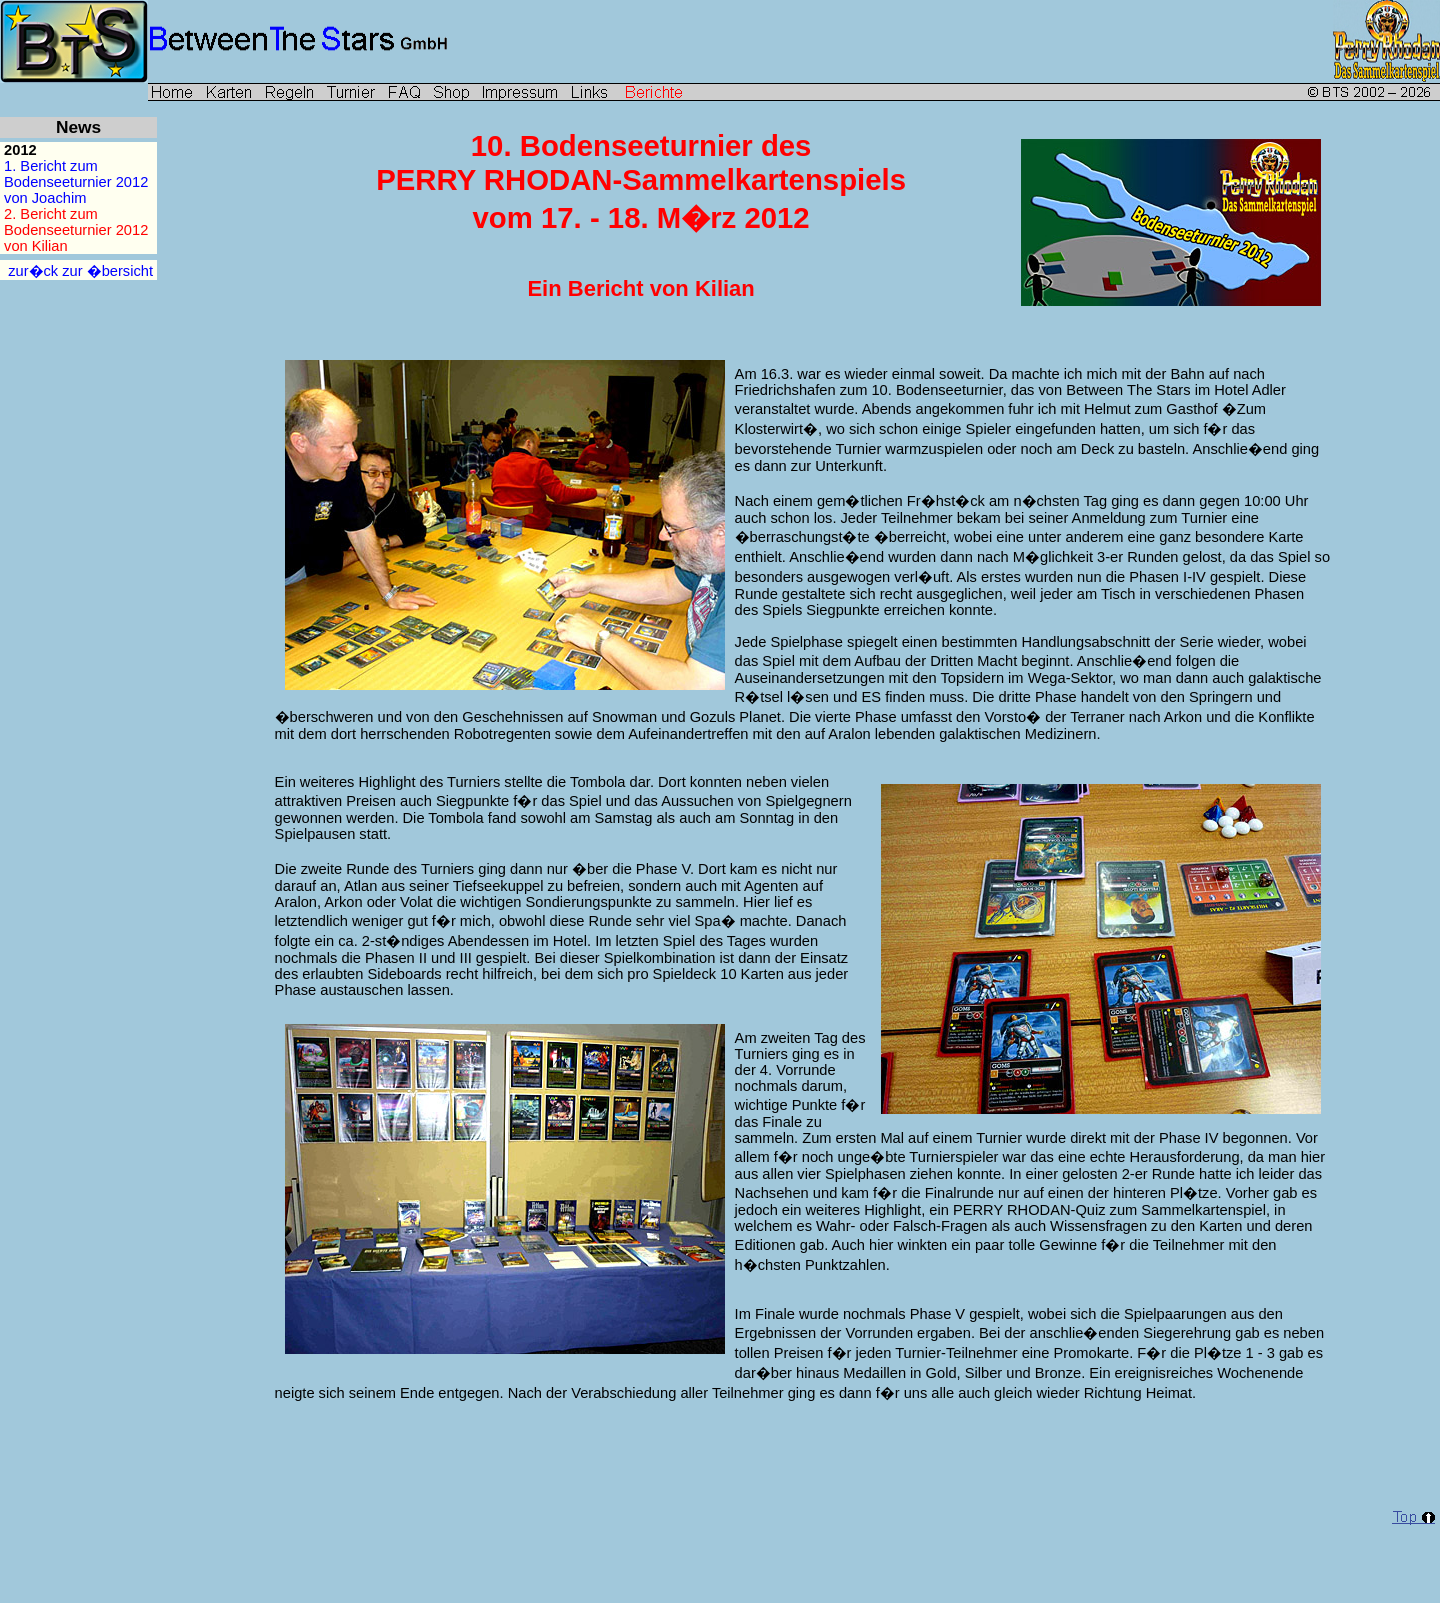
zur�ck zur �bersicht (80, 271)
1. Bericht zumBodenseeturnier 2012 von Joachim (80, 182)
